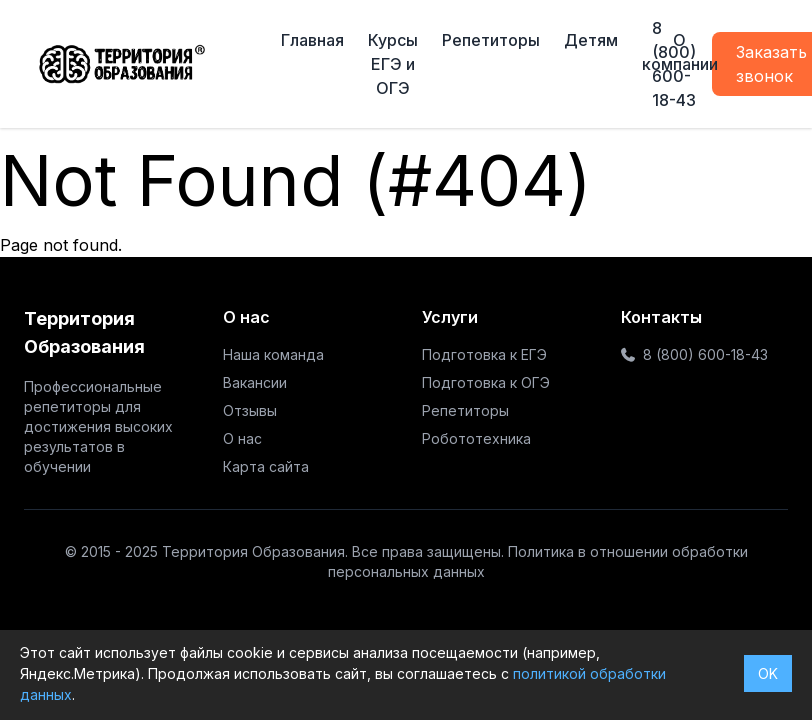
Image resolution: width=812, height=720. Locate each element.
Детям (591, 40)
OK (768, 673)
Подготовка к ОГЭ (486, 382)
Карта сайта (266, 466)
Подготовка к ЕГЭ (484, 354)
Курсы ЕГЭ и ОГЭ (393, 64)
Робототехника (476, 438)
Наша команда (273, 354)
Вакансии (255, 382)
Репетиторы (491, 40)
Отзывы (250, 410)
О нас (242, 438)
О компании (680, 52)
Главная (312, 40)
